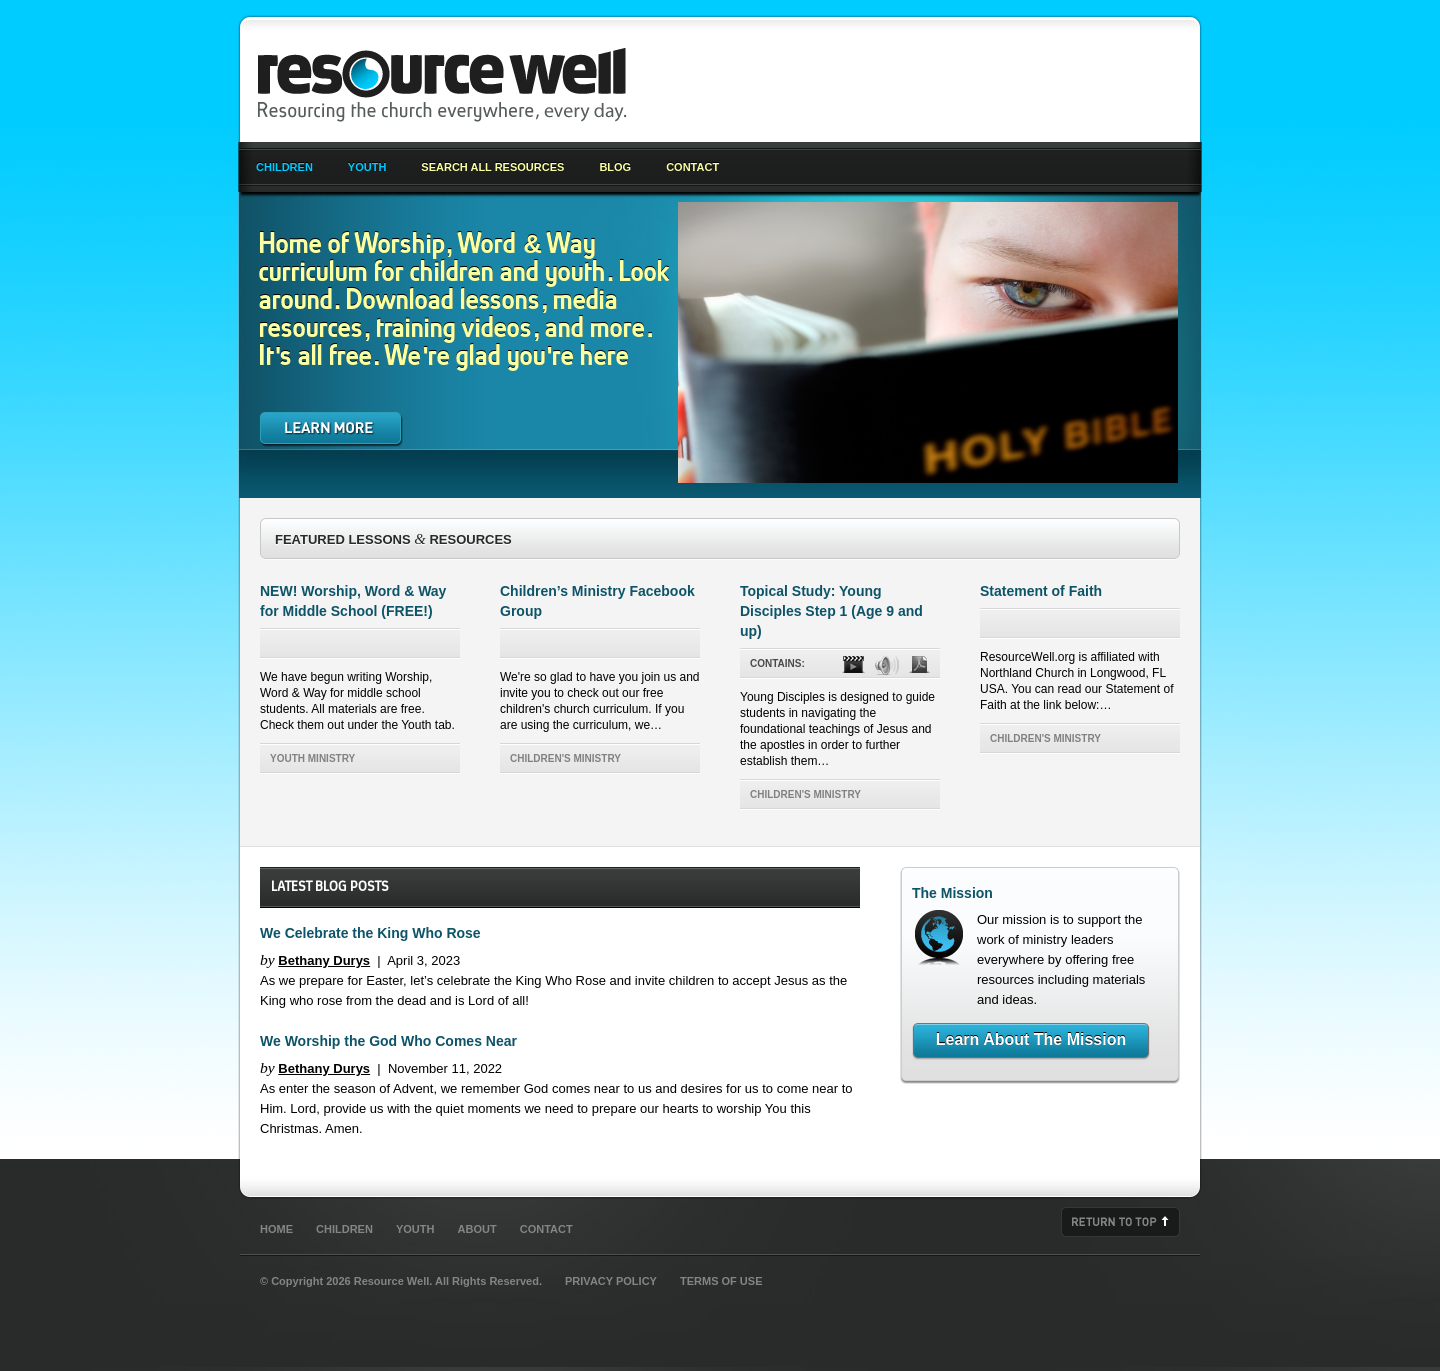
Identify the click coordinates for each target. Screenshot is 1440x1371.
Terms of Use (721, 1281)
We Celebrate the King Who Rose (370, 933)
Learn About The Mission (1031, 1039)
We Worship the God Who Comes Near (388, 1041)
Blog (615, 167)
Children (284, 167)
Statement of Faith (1041, 591)
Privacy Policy (611, 1281)
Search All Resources (492, 167)
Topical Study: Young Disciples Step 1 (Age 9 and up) (831, 611)
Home (276, 1229)
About (477, 1229)
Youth (367, 167)
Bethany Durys (324, 960)
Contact (692, 167)
